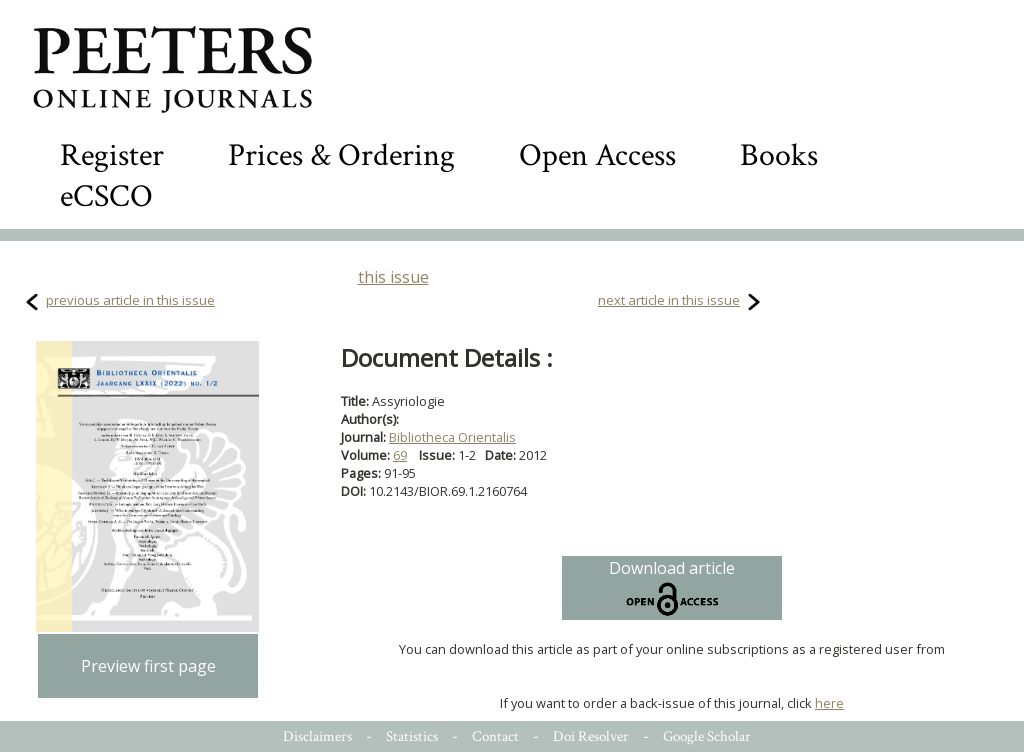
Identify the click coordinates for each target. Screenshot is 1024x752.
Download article (672, 588)
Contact (495, 736)
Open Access (597, 155)
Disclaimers (317, 736)
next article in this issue (669, 300)
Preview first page (148, 666)
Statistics (412, 736)
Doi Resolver (591, 736)
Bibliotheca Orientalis (452, 437)
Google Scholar (707, 736)
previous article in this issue (130, 300)
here (829, 703)
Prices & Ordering (341, 155)
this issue (393, 277)
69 (400, 455)
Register (112, 155)
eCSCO (106, 196)
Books (779, 155)
